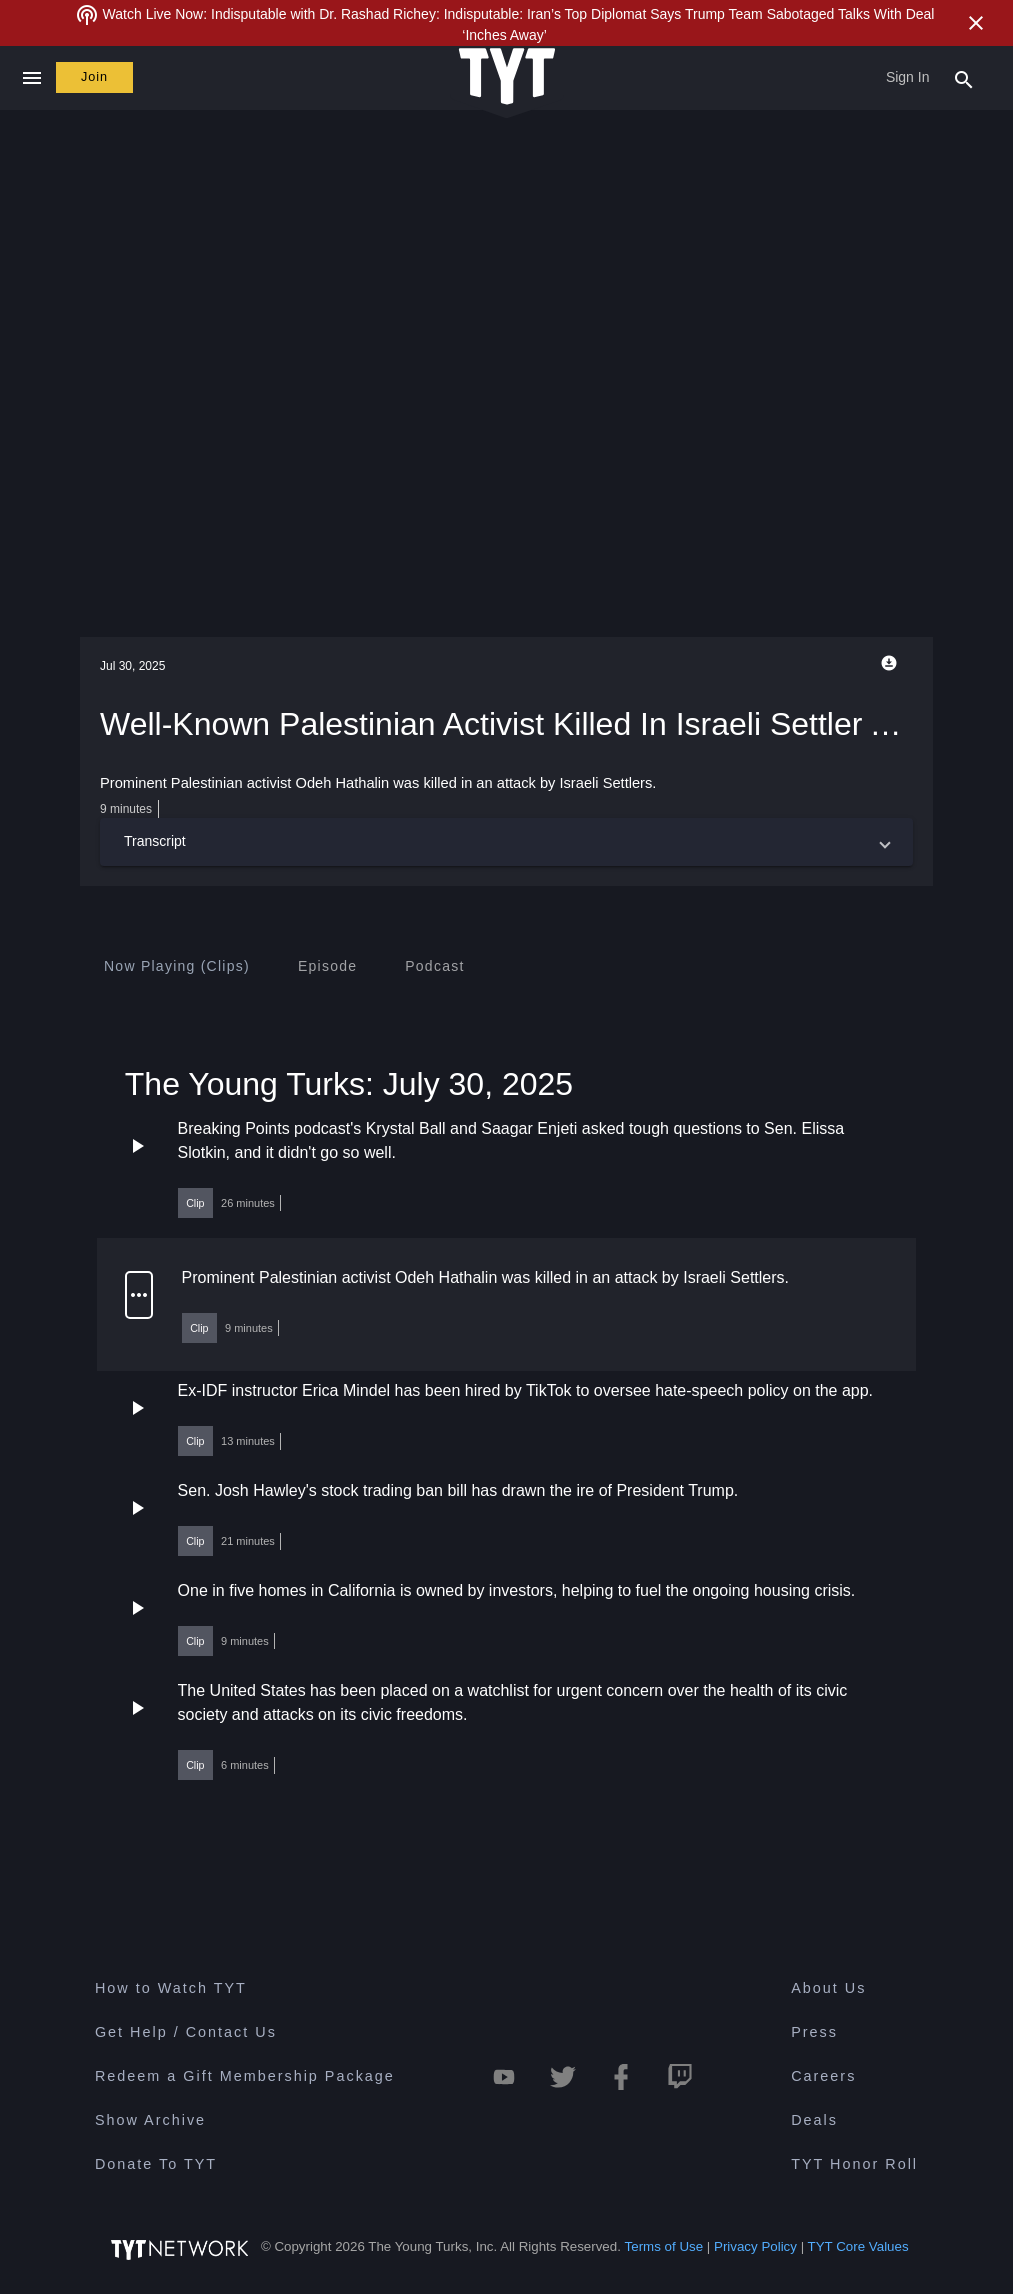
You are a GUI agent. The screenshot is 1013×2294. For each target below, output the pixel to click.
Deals (814, 2120)
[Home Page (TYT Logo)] (507, 77)
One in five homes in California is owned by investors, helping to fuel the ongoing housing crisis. (517, 1590)
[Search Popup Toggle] (964, 78)
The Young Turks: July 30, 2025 (349, 1084)
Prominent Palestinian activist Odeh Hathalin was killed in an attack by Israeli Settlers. (485, 1277)
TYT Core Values (858, 2247)
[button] (506, 842)
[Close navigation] (31, 78)
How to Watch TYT (171, 1988)
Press (814, 2032)
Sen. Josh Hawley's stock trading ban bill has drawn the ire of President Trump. (458, 1490)
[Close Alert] (976, 23)
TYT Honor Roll (854, 2164)
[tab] (177, 966)
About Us (828, 1988)
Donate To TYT (156, 2164)
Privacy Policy (755, 2247)
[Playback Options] (893, 663)
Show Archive (150, 2120)
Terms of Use (664, 2247)
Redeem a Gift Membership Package (245, 2076)
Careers (823, 2076)
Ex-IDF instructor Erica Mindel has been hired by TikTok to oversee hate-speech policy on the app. (525, 1390)
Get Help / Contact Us (186, 2032)
